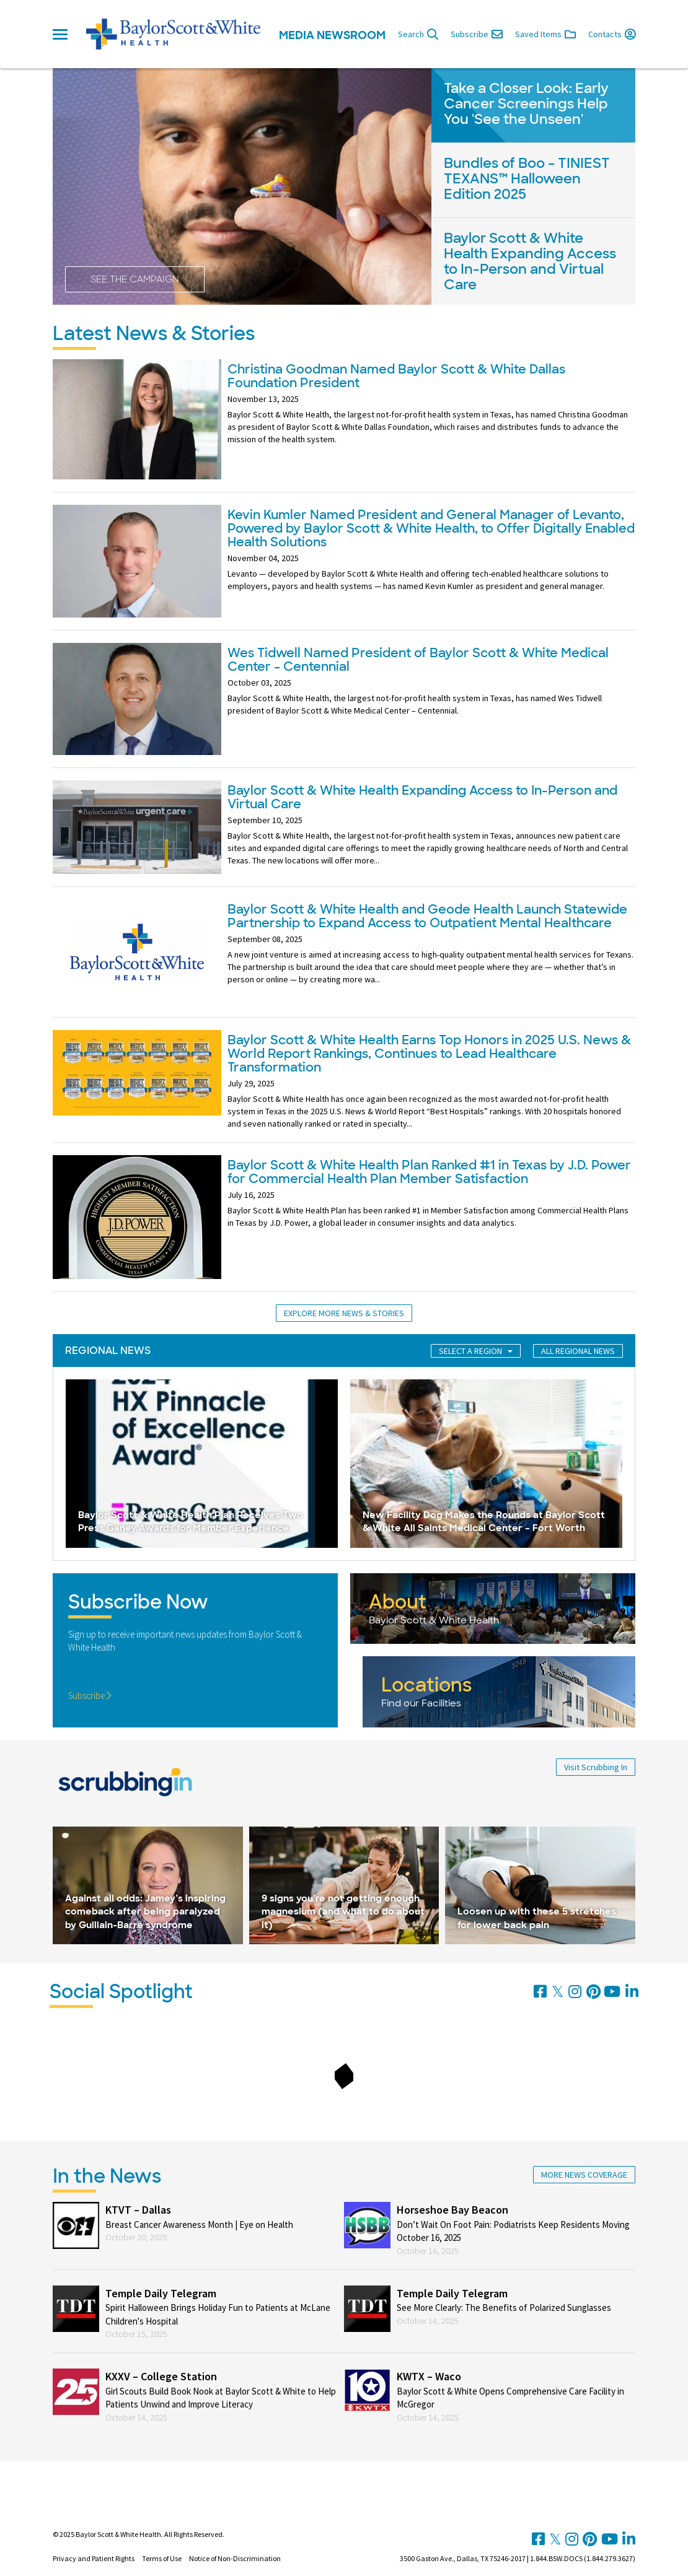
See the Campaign (134, 279)
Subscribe (90, 1695)
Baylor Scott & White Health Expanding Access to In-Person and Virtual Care (422, 797)
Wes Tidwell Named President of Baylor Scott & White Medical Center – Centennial (418, 660)
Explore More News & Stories (344, 1313)
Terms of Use (162, 2558)
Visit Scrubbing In (595, 1767)
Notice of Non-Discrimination (235, 2558)
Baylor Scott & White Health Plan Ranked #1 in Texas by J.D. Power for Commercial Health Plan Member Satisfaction (429, 1172)
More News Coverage (584, 2174)
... (376, 860)
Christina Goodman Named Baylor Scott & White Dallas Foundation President (396, 376)
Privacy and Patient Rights (94, 2558)
